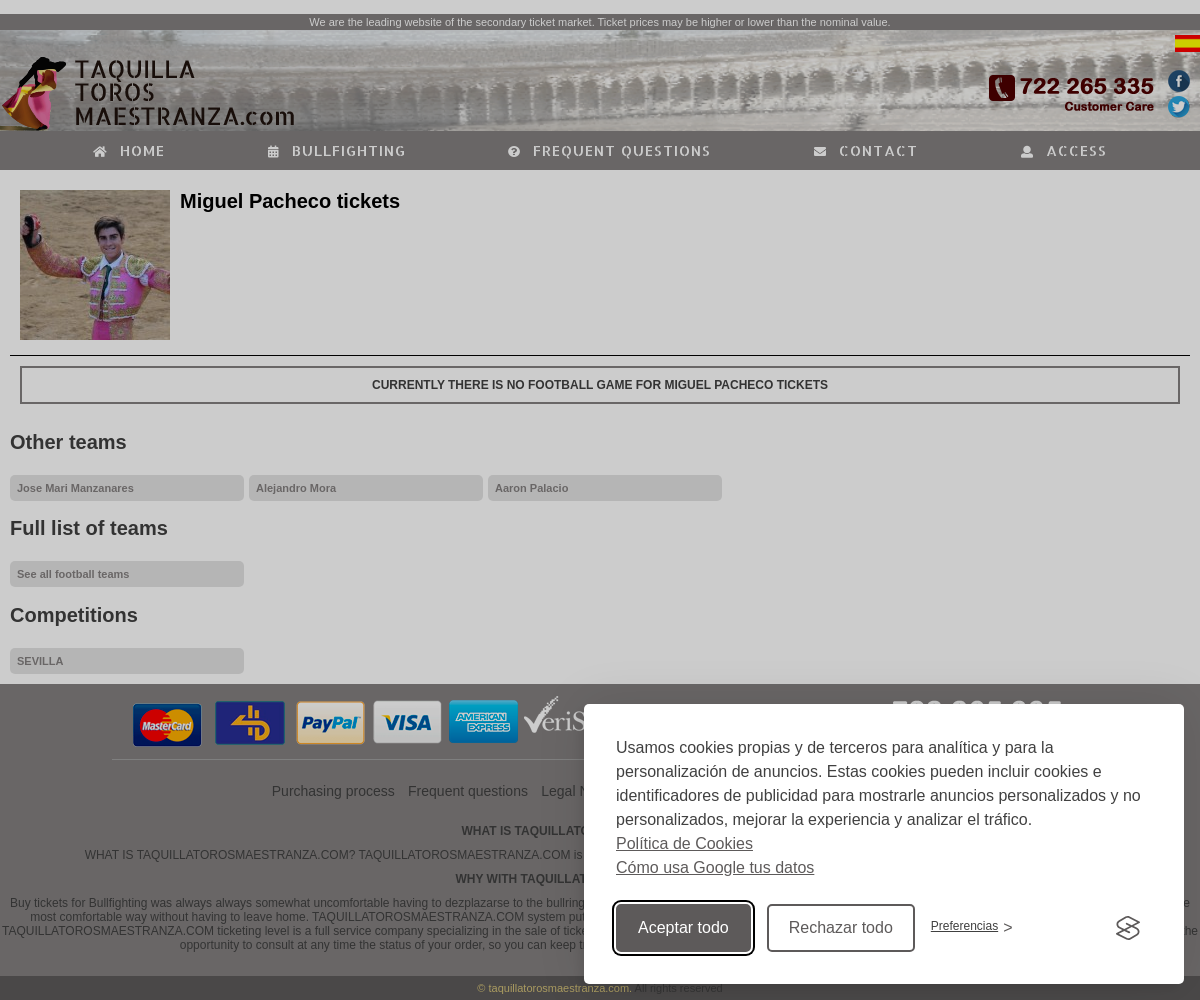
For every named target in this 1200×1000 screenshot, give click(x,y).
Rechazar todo (841, 927)
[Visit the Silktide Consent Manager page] (1128, 928)
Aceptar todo (683, 927)
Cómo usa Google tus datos (715, 867)
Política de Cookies (684, 843)
